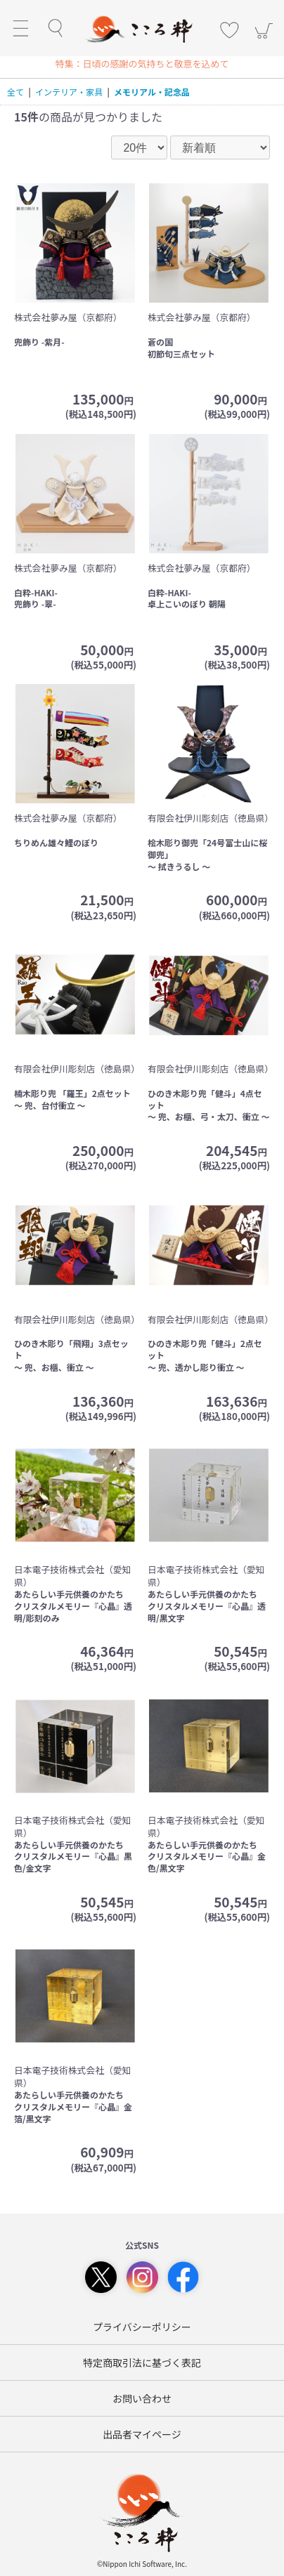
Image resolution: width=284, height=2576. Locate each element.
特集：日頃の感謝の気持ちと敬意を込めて (141, 63)
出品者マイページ (142, 2434)
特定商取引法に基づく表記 (142, 2362)
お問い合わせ (142, 2398)
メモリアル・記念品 (152, 92)
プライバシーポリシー (142, 2327)
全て (15, 92)
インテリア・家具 (69, 92)
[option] (142, 63)
